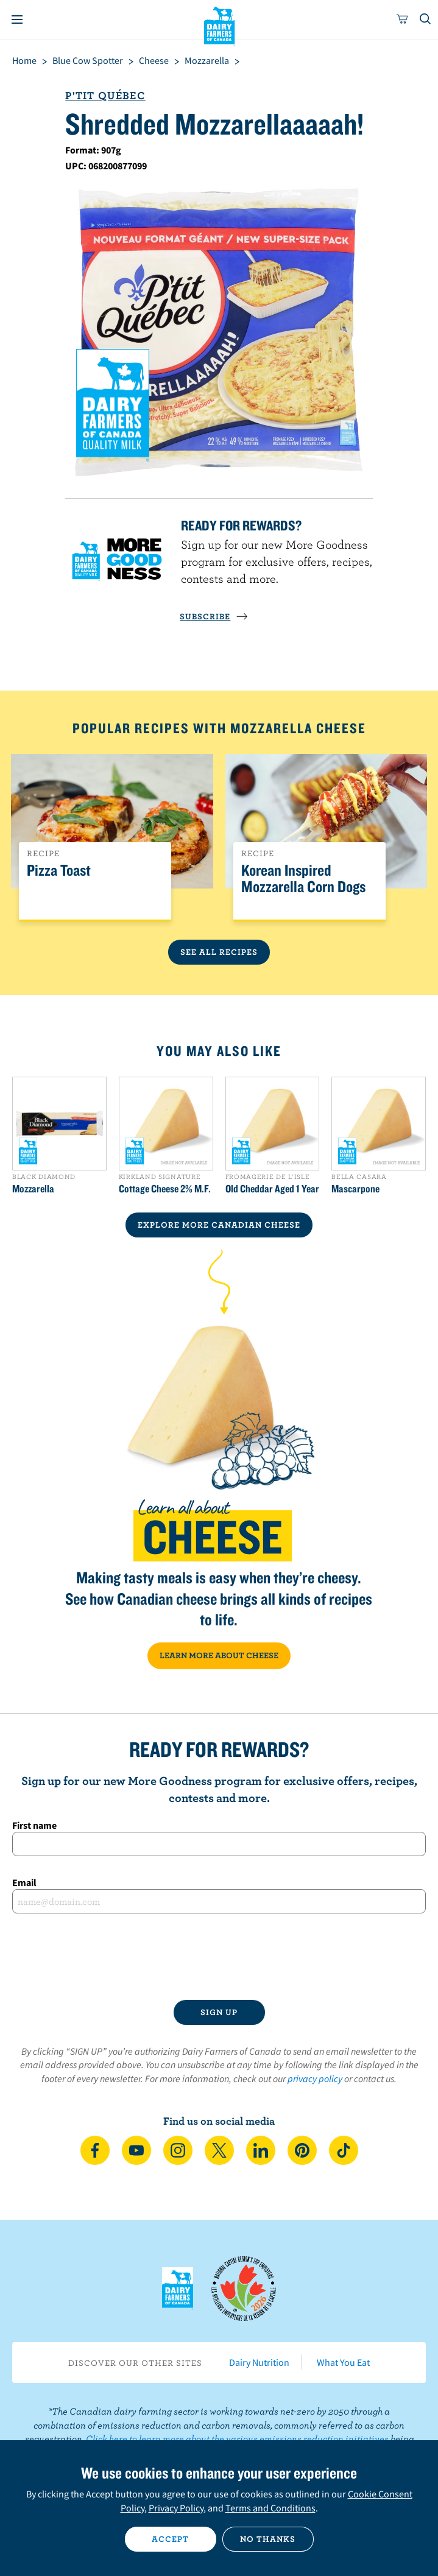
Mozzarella (33, 1188)
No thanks (267, 2539)
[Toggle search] (426, 19)
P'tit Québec (105, 95)
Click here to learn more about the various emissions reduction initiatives (237, 2438)
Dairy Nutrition (259, 2362)
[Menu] (17, 19)
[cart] (402, 19)
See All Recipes (219, 952)
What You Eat (343, 2362)
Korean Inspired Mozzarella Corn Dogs (303, 879)
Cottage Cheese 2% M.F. (165, 1188)
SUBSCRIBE (214, 616)
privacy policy (315, 2078)
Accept (170, 2539)
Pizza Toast (59, 870)
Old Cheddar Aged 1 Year (272, 1188)
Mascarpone (355, 1188)
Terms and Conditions (270, 2508)
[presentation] (219, 1956)
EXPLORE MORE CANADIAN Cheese (219, 1225)
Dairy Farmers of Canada (219, 25)
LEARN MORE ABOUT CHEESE (219, 1655)
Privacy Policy (176, 2508)
